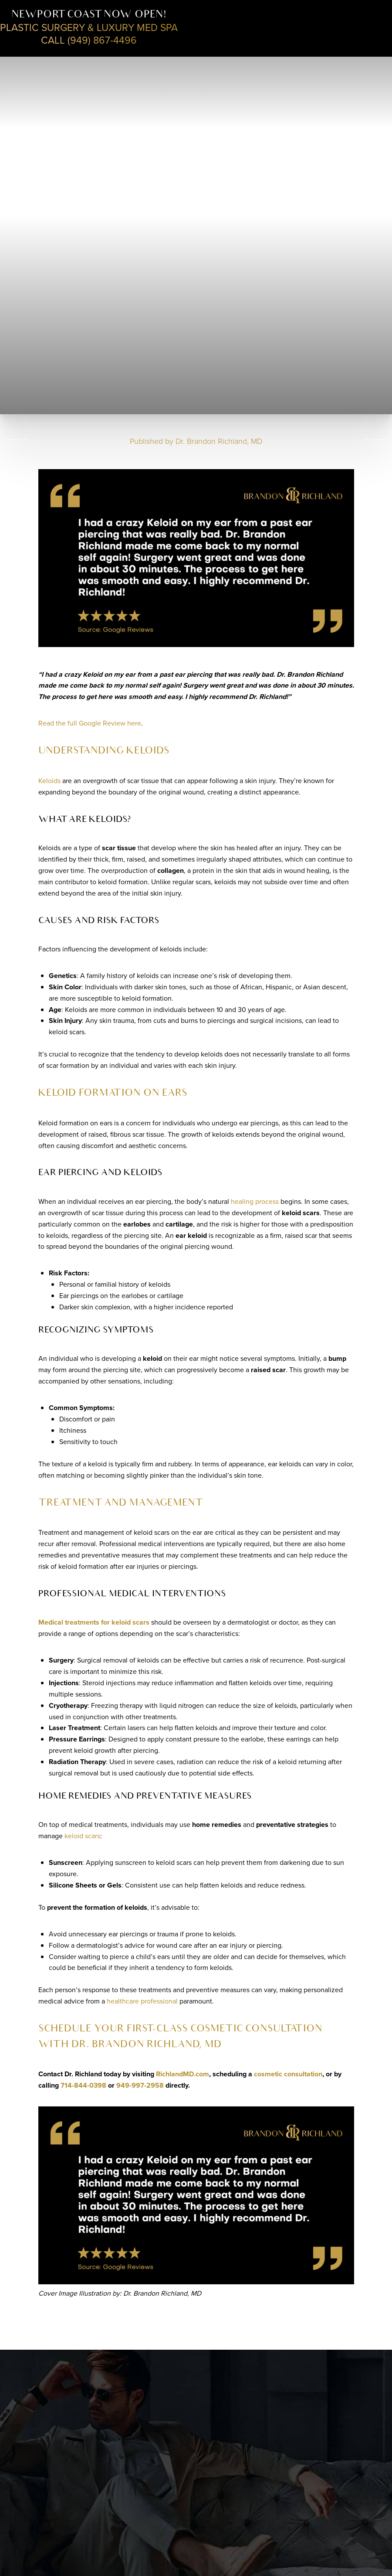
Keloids (49, 781)
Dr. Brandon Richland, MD (219, 441)
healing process (255, 1201)
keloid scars (82, 1836)
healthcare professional (142, 2001)
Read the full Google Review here (89, 723)
